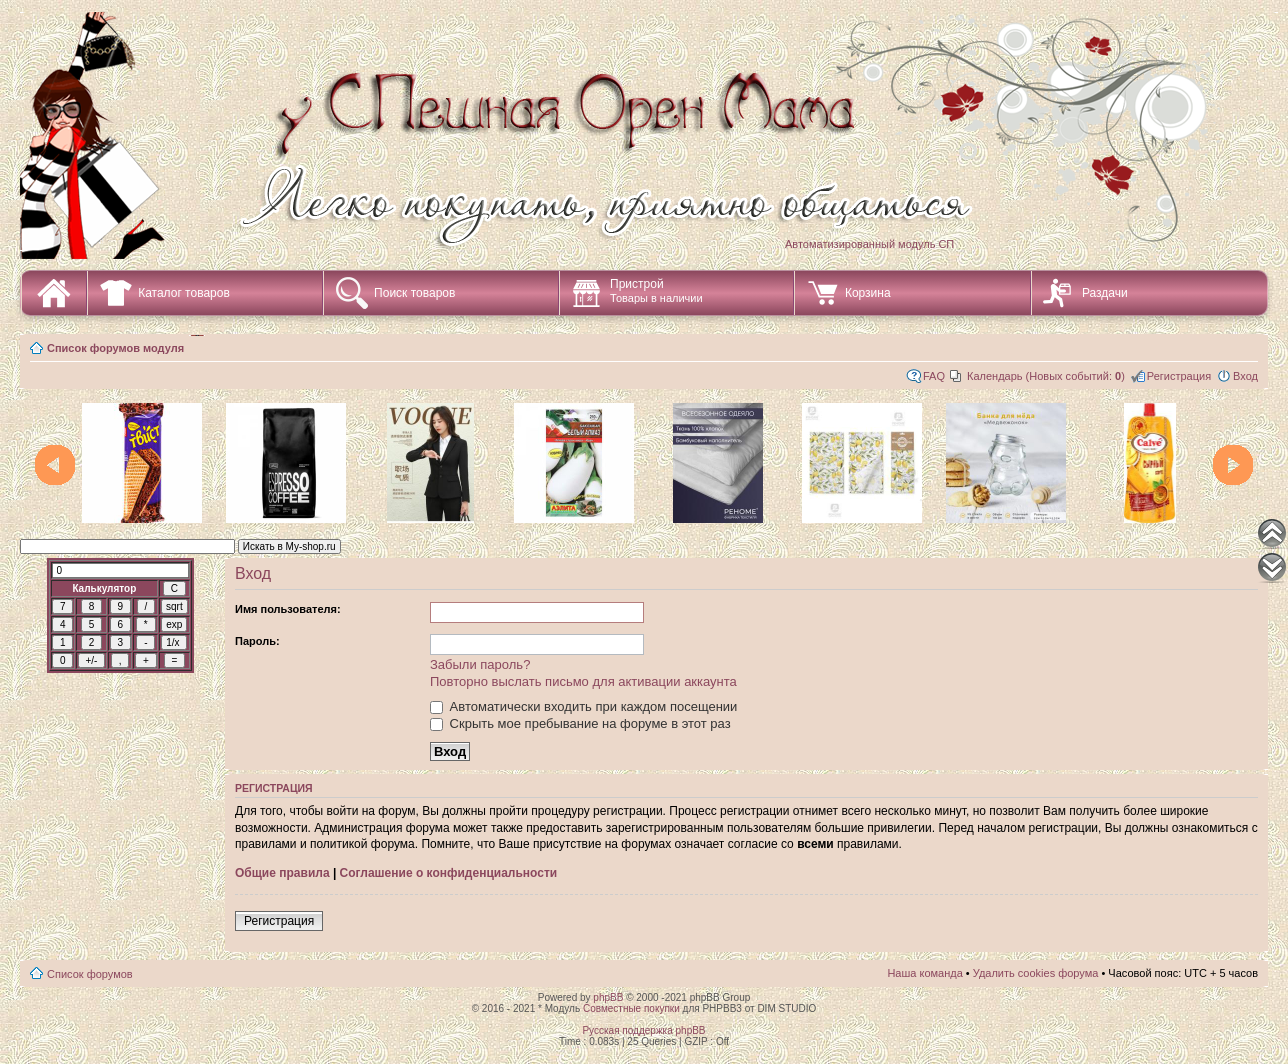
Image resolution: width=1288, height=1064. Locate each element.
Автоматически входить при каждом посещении (583, 706)
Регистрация (1179, 376)
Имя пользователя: (288, 609)
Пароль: (257, 641)
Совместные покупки (631, 1008)
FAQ (934, 376)
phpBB (608, 997)
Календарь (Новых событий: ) (1046, 376)
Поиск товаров (414, 293)
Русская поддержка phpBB (643, 1030)
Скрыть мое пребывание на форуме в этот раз (580, 723)
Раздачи (1105, 293)
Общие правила (282, 873)
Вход (1245, 376)
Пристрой (656, 290)
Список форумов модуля (115, 348)
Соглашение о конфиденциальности (449, 873)
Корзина (868, 293)
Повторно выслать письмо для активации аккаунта (583, 681)
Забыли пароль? (480, 664)
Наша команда (924, 973)
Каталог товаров (184, 293)
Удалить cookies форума (1036, 973)
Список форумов (90, 974)
